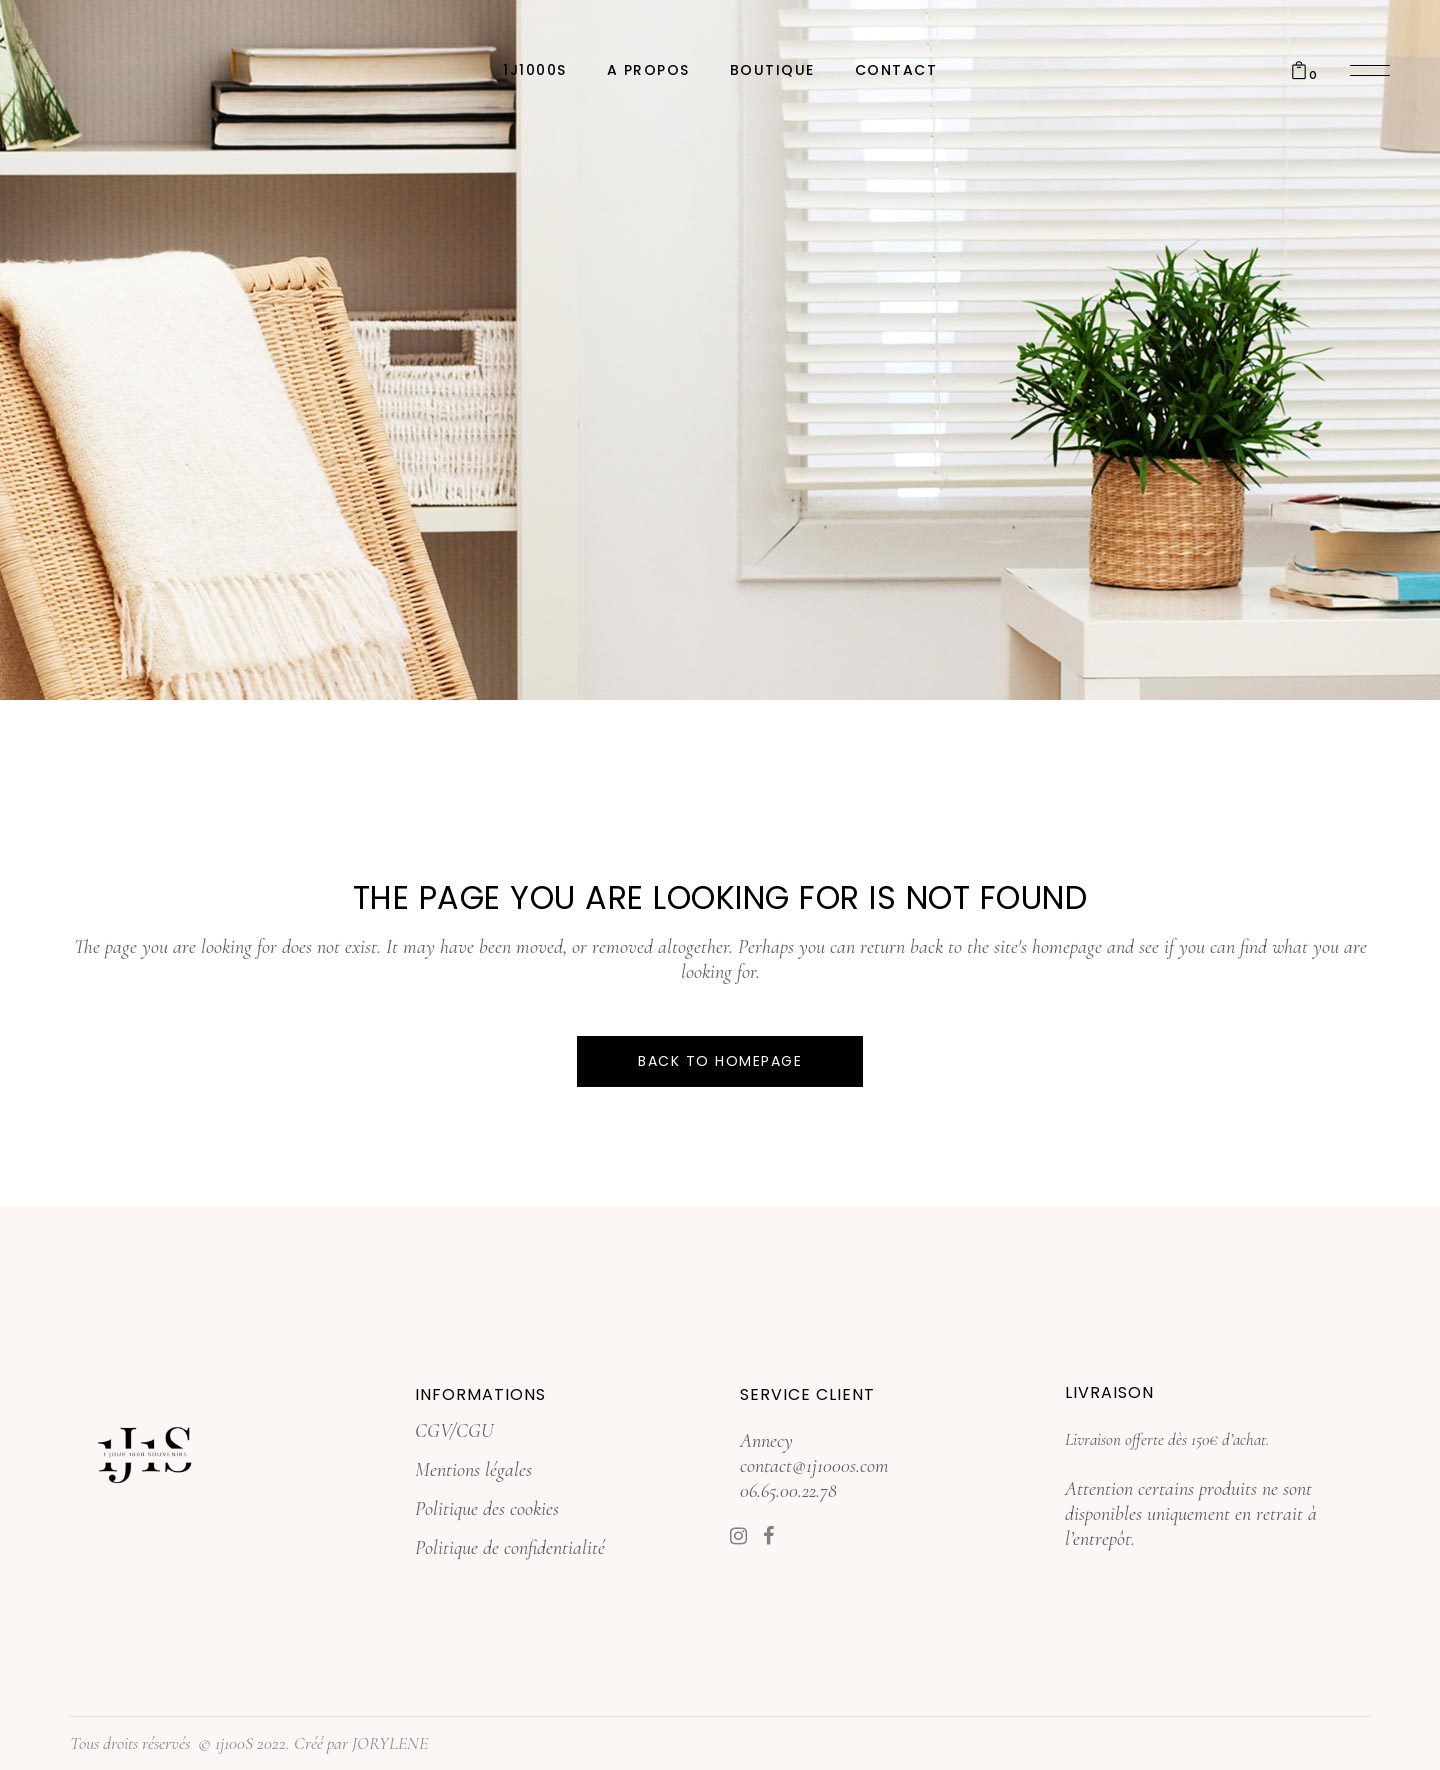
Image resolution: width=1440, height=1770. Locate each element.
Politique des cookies (487, 1509)
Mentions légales (473, 1470)
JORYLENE (390, 1743)
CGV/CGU (454, 1431)
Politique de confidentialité (510, 1548)
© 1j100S (225, 1743)
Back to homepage (720, 1061)
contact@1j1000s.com (814, 1466)
